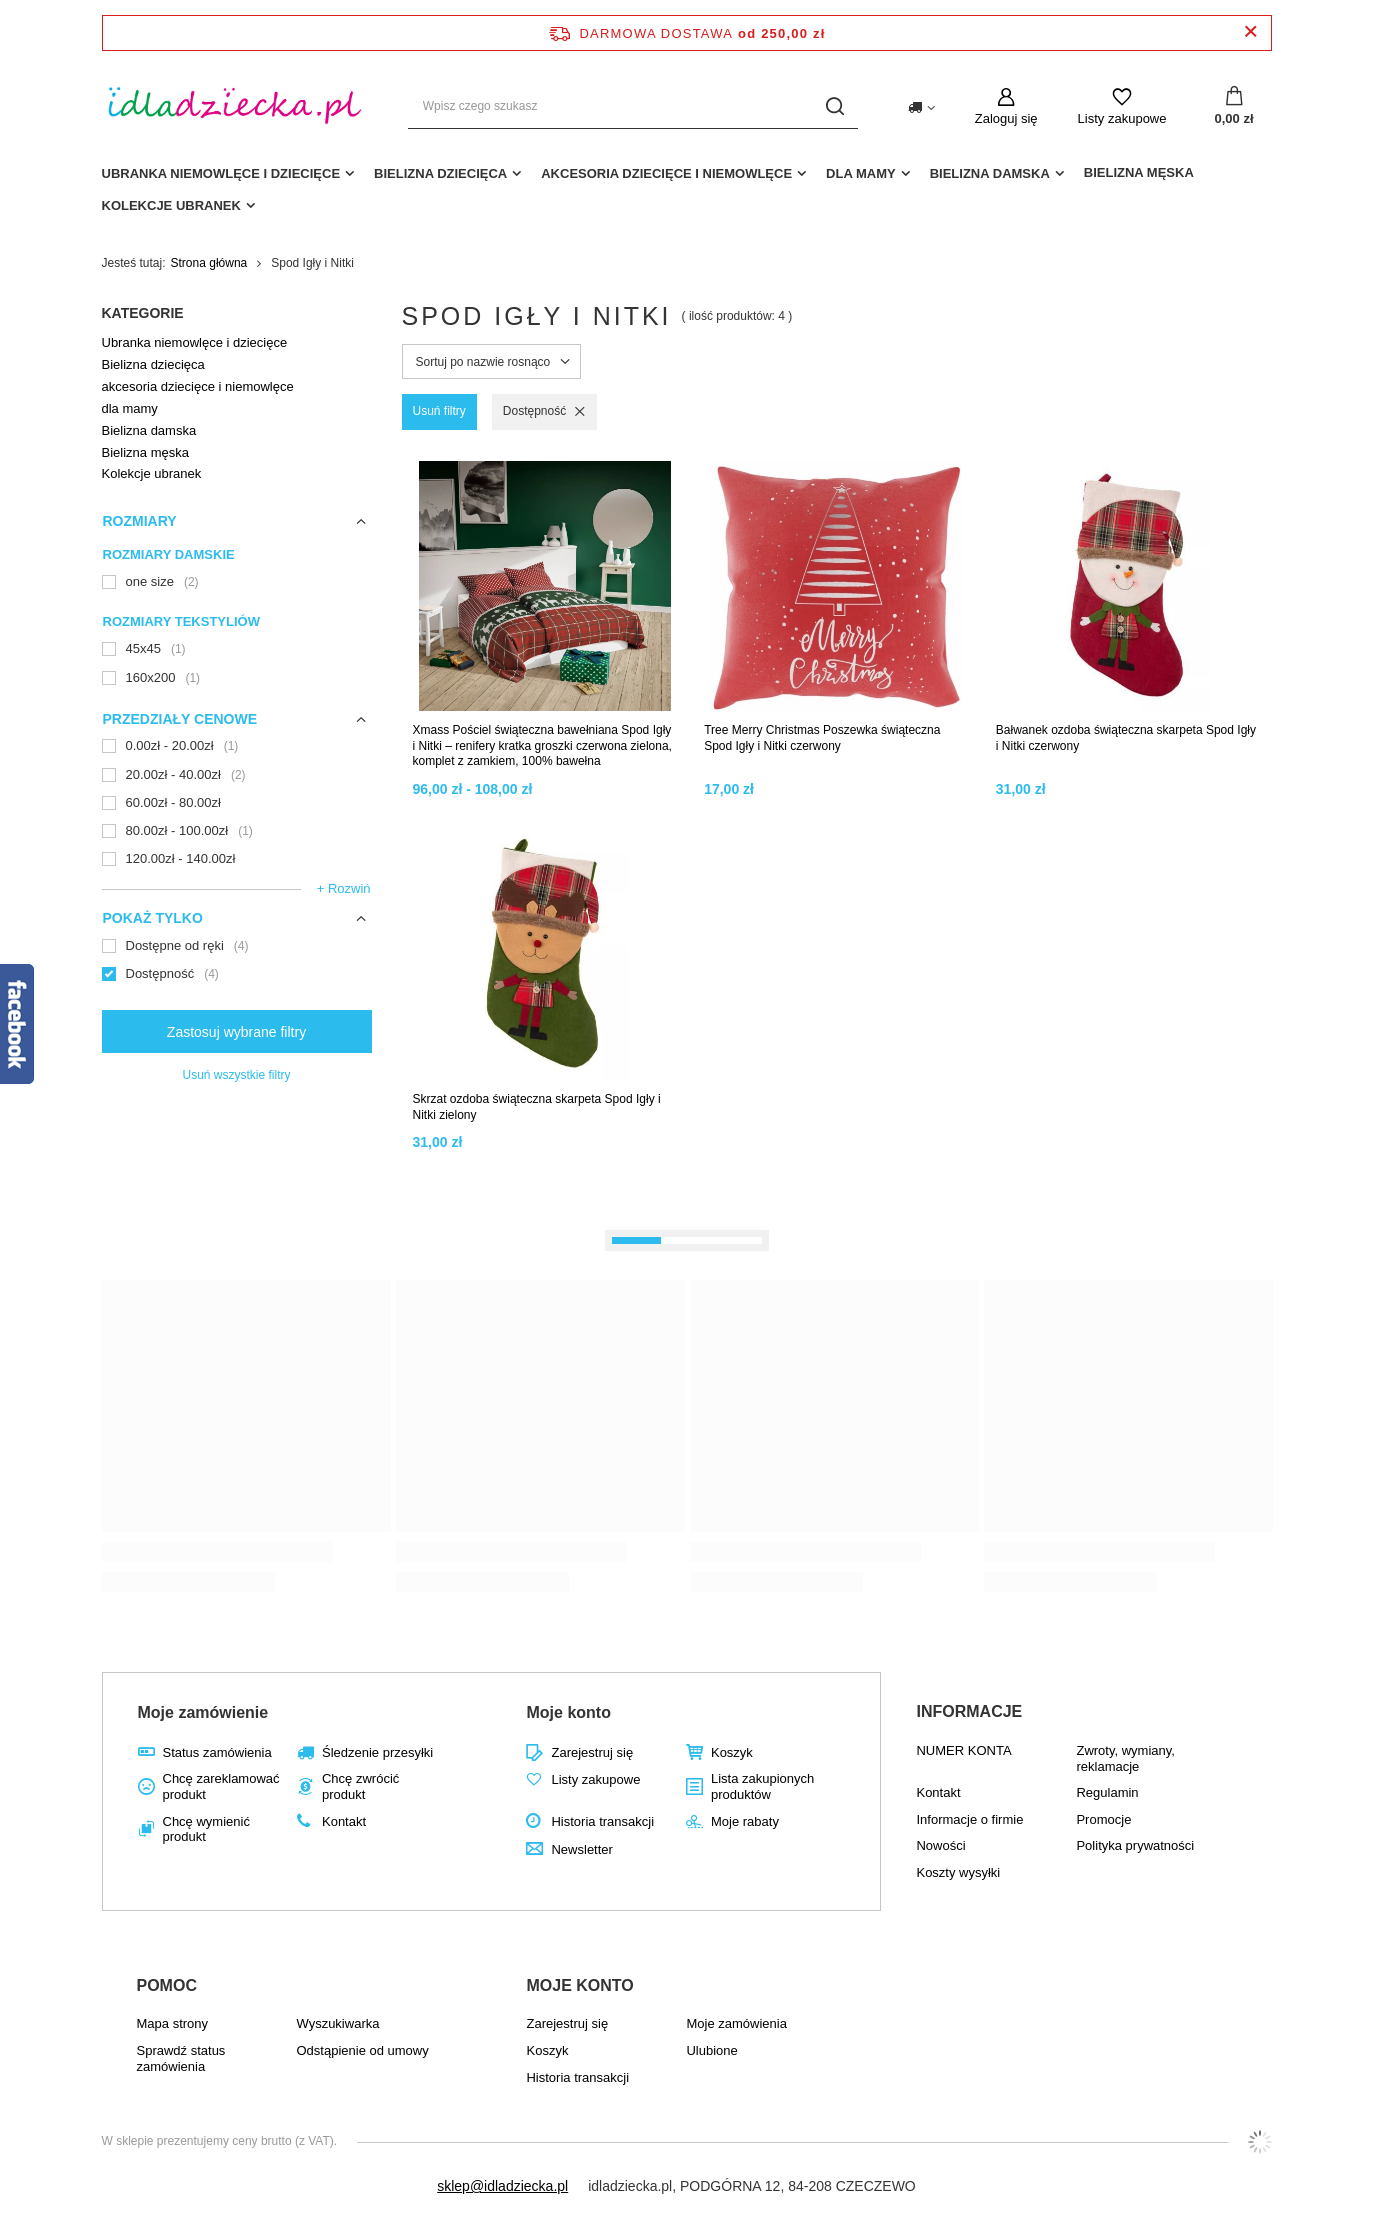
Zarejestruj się (592, 1752)
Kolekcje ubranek (171, 205)
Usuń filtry (439, 411)
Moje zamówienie (203, 1712)
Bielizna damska (990, 173)
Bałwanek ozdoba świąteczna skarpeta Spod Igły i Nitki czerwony (1126, 738)
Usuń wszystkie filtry (236, 1075)
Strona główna (209, 263)
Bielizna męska (1139, 172)
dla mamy (861, 173)
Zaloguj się (1006, 118)
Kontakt (344, 1821)
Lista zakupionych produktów (762, 1786)
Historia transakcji (602, 1821)
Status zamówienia (217, 1752)
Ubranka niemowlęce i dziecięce (221, 173)
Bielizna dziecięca (440, 173)
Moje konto (568, 1712)
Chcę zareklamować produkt (221, 1786)
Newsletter (581, 1849)
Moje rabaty (745, 1821)
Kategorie (143, 313)
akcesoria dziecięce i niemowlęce (666, 173)
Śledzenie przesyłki (377, 1752)
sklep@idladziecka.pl (502, 2186)
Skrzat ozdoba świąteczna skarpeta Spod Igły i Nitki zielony (537, 1107)
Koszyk (732, 1752)
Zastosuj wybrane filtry (236, 1032)
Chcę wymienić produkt (206, 1829)
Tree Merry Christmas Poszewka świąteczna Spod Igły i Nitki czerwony (822, 738)
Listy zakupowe (1122, 118)
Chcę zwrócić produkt (360, 1786)
